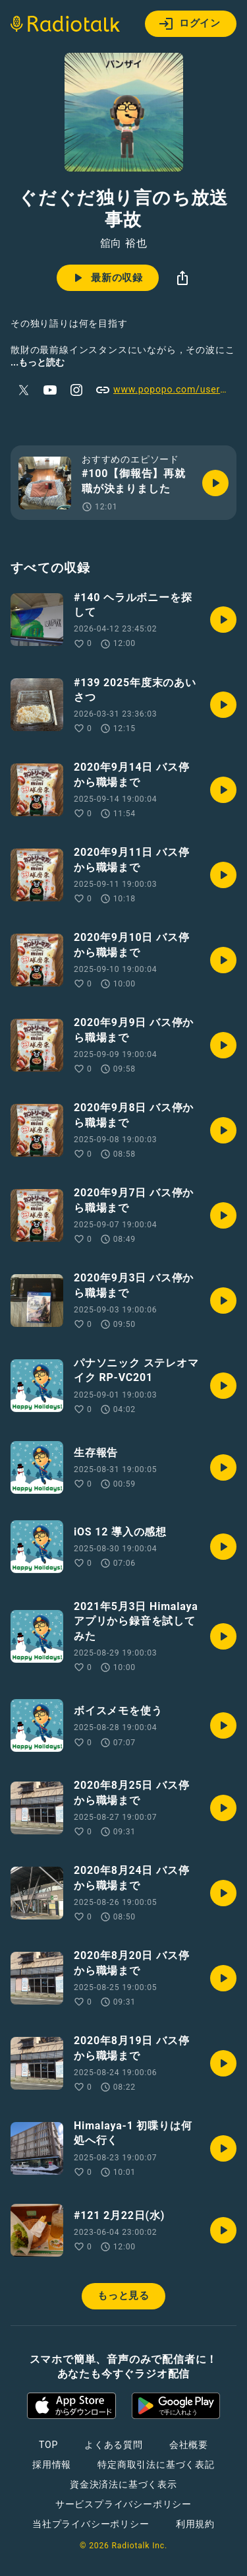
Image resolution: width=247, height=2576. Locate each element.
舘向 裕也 (124, 243)
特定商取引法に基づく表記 (156, 2464)
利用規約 (195, 2524)
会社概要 (188, 2444)
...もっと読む (38, 362)
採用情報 (51, 2464)
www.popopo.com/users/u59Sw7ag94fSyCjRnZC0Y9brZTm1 (165, 390)
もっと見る (123, 2296)
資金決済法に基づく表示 (123, 2484)
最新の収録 (106, 278)
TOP (48, 2444)
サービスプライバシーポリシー (123, 2504)
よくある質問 (113, 2444)
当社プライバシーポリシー (91, 2524)
